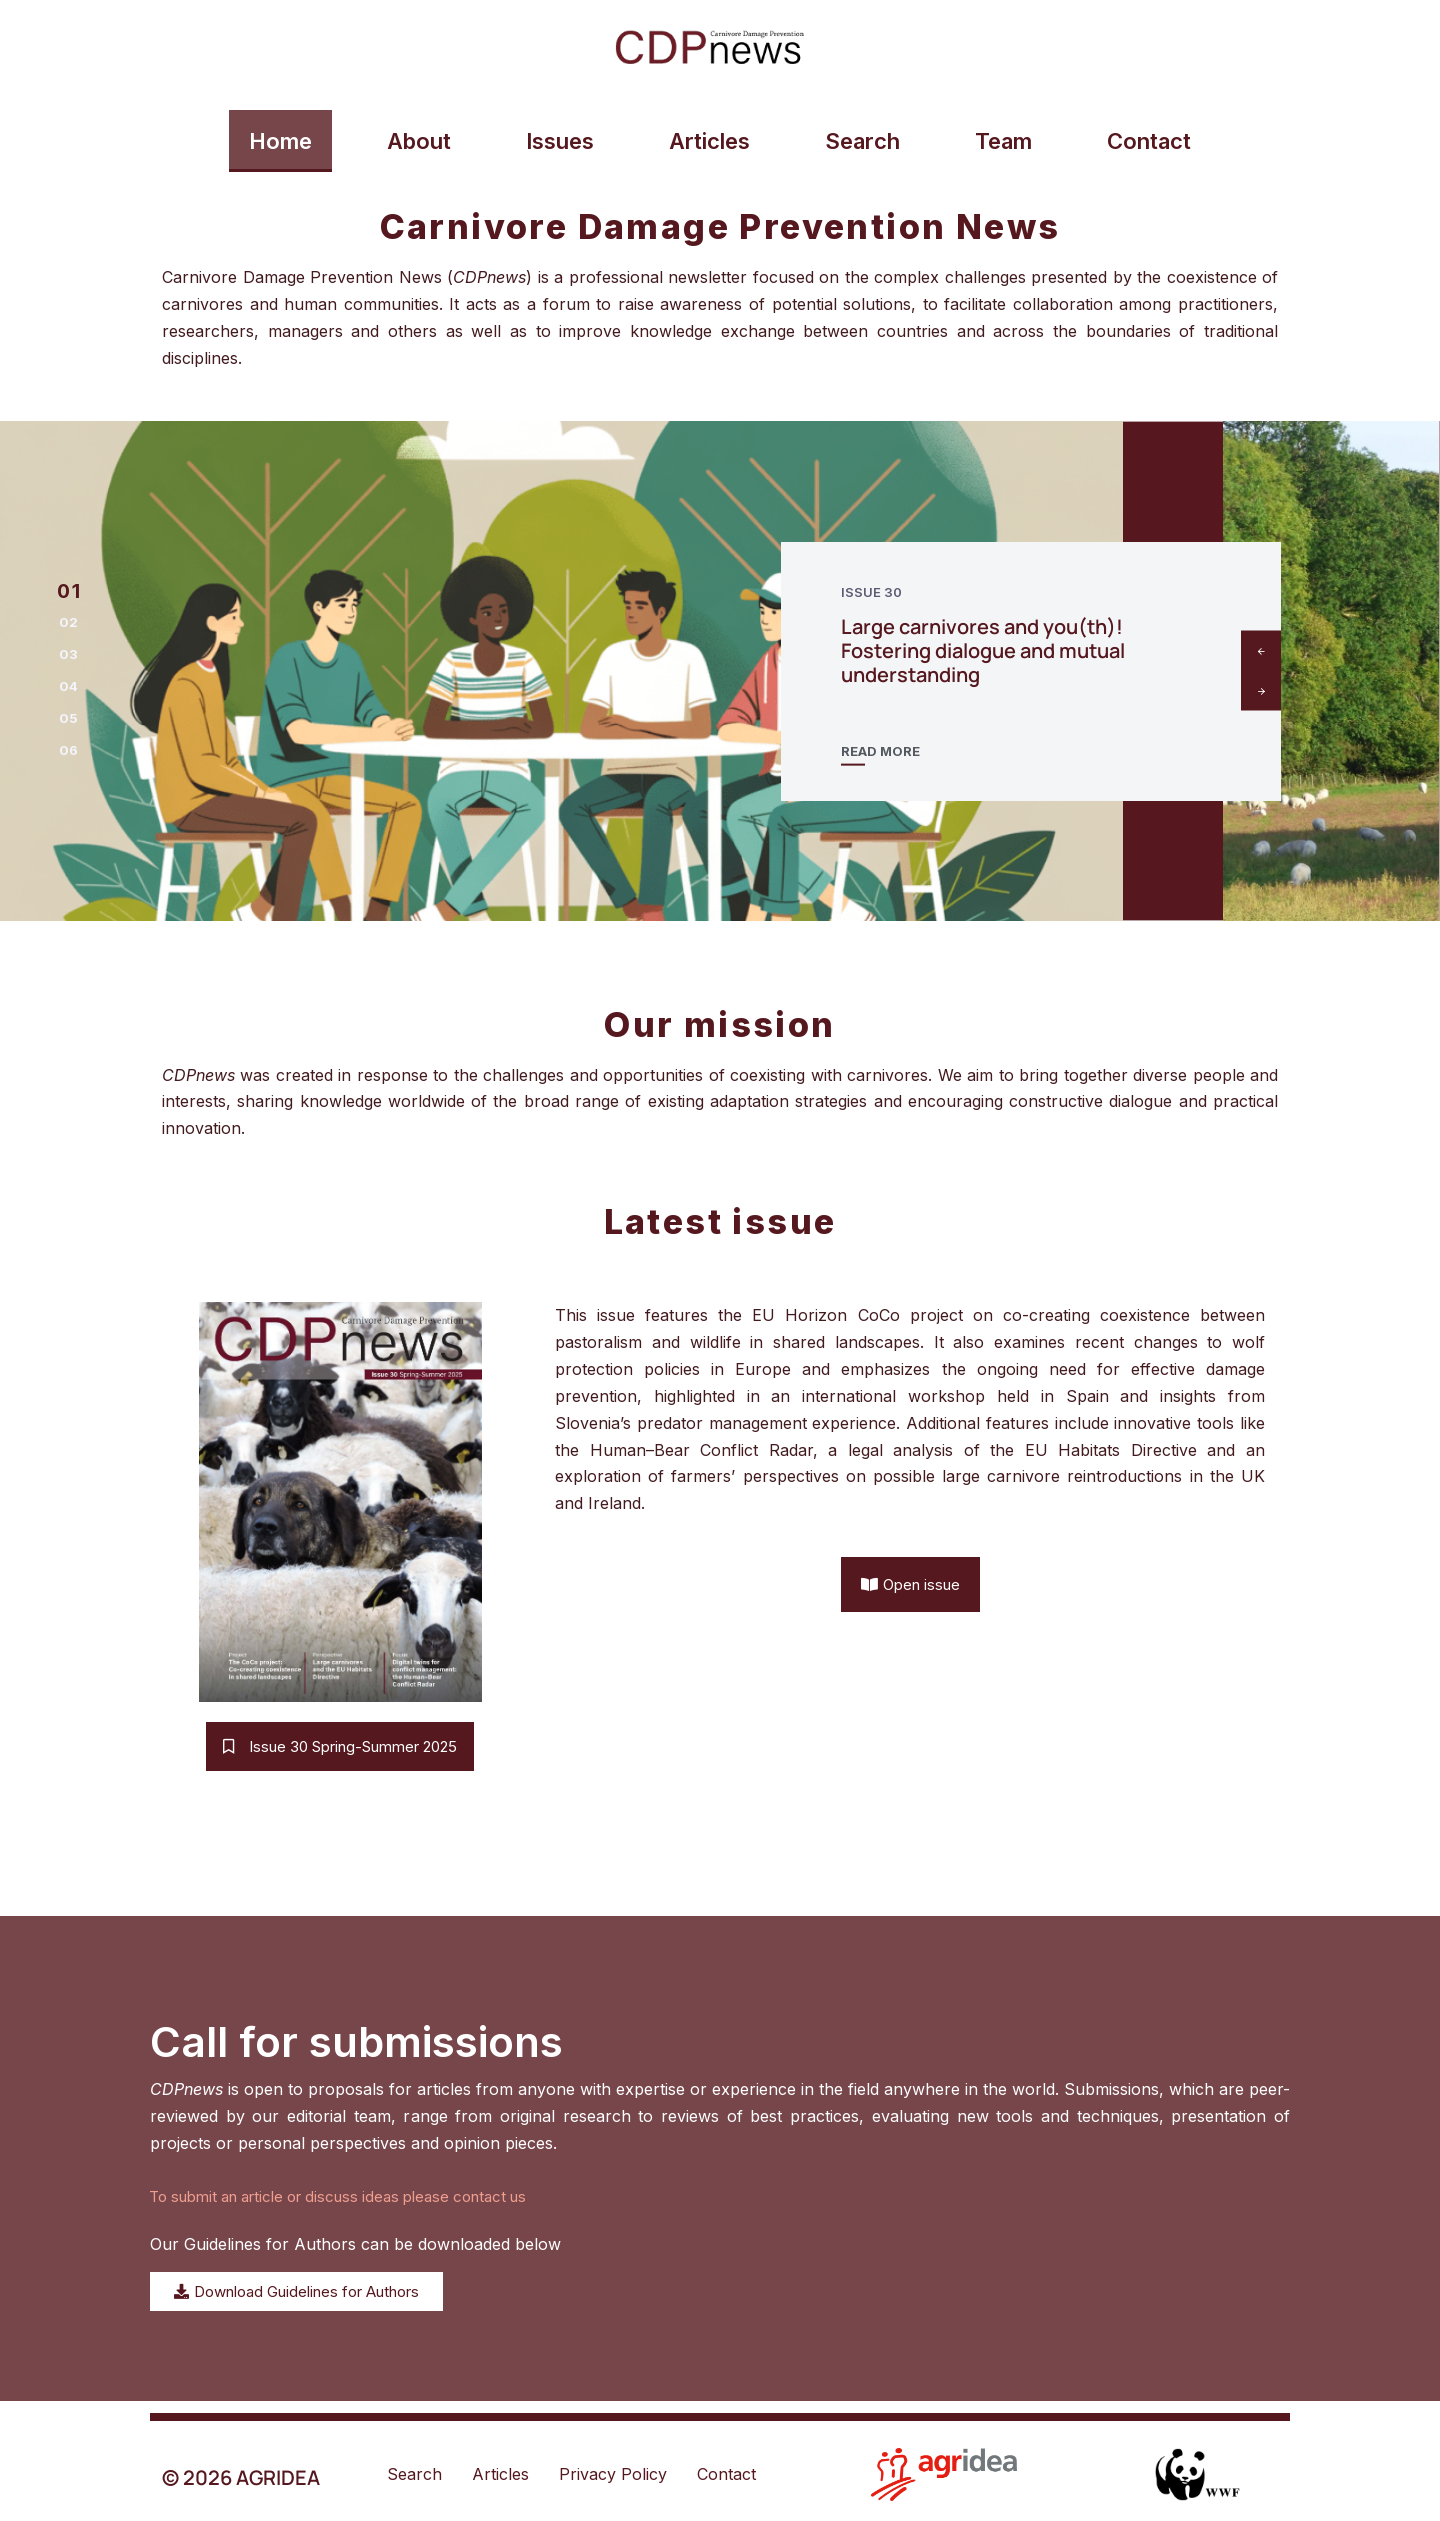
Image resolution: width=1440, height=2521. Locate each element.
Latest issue (720, 1221)
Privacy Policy (613, 2474)
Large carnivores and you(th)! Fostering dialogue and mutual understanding (983, 650)
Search (862, 141)
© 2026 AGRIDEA (241, 2477)
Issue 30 (871, 592)
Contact (1149, 141)
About (419, 141)
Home (280, 141)
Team (1003, 141)
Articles (709, 141)
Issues (560, 141)
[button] (68, 591)
